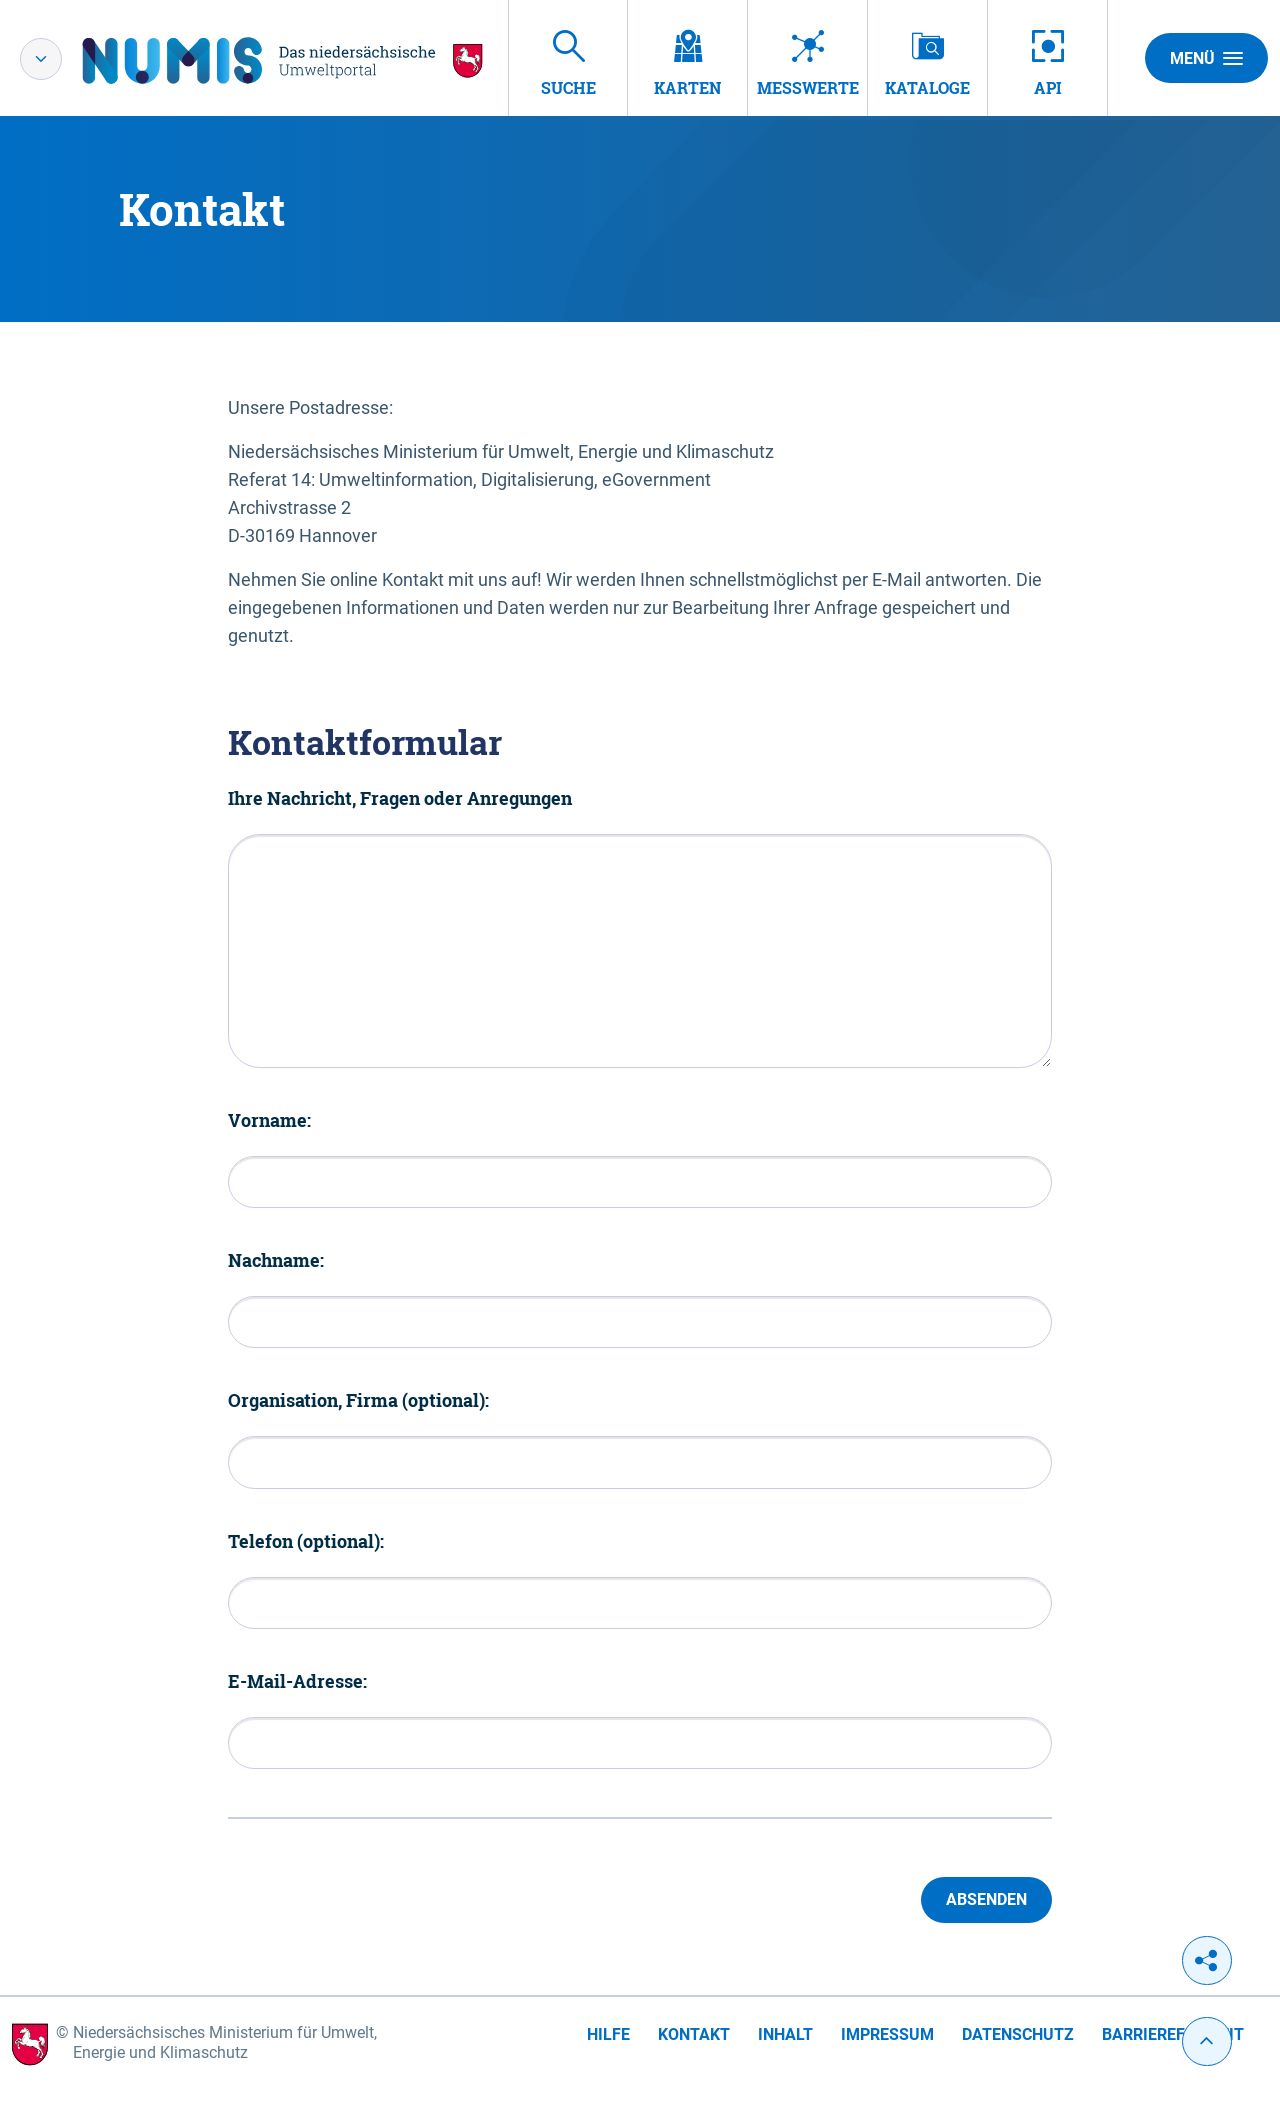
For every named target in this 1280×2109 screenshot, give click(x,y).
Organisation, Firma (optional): (358, 1400)
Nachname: (276, 1260)
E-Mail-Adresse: (297, 1681)
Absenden (986, 1899)
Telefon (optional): (306, 1541)
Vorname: (269, 1120)
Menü (1206, 58)
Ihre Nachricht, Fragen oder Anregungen (400, 798)
